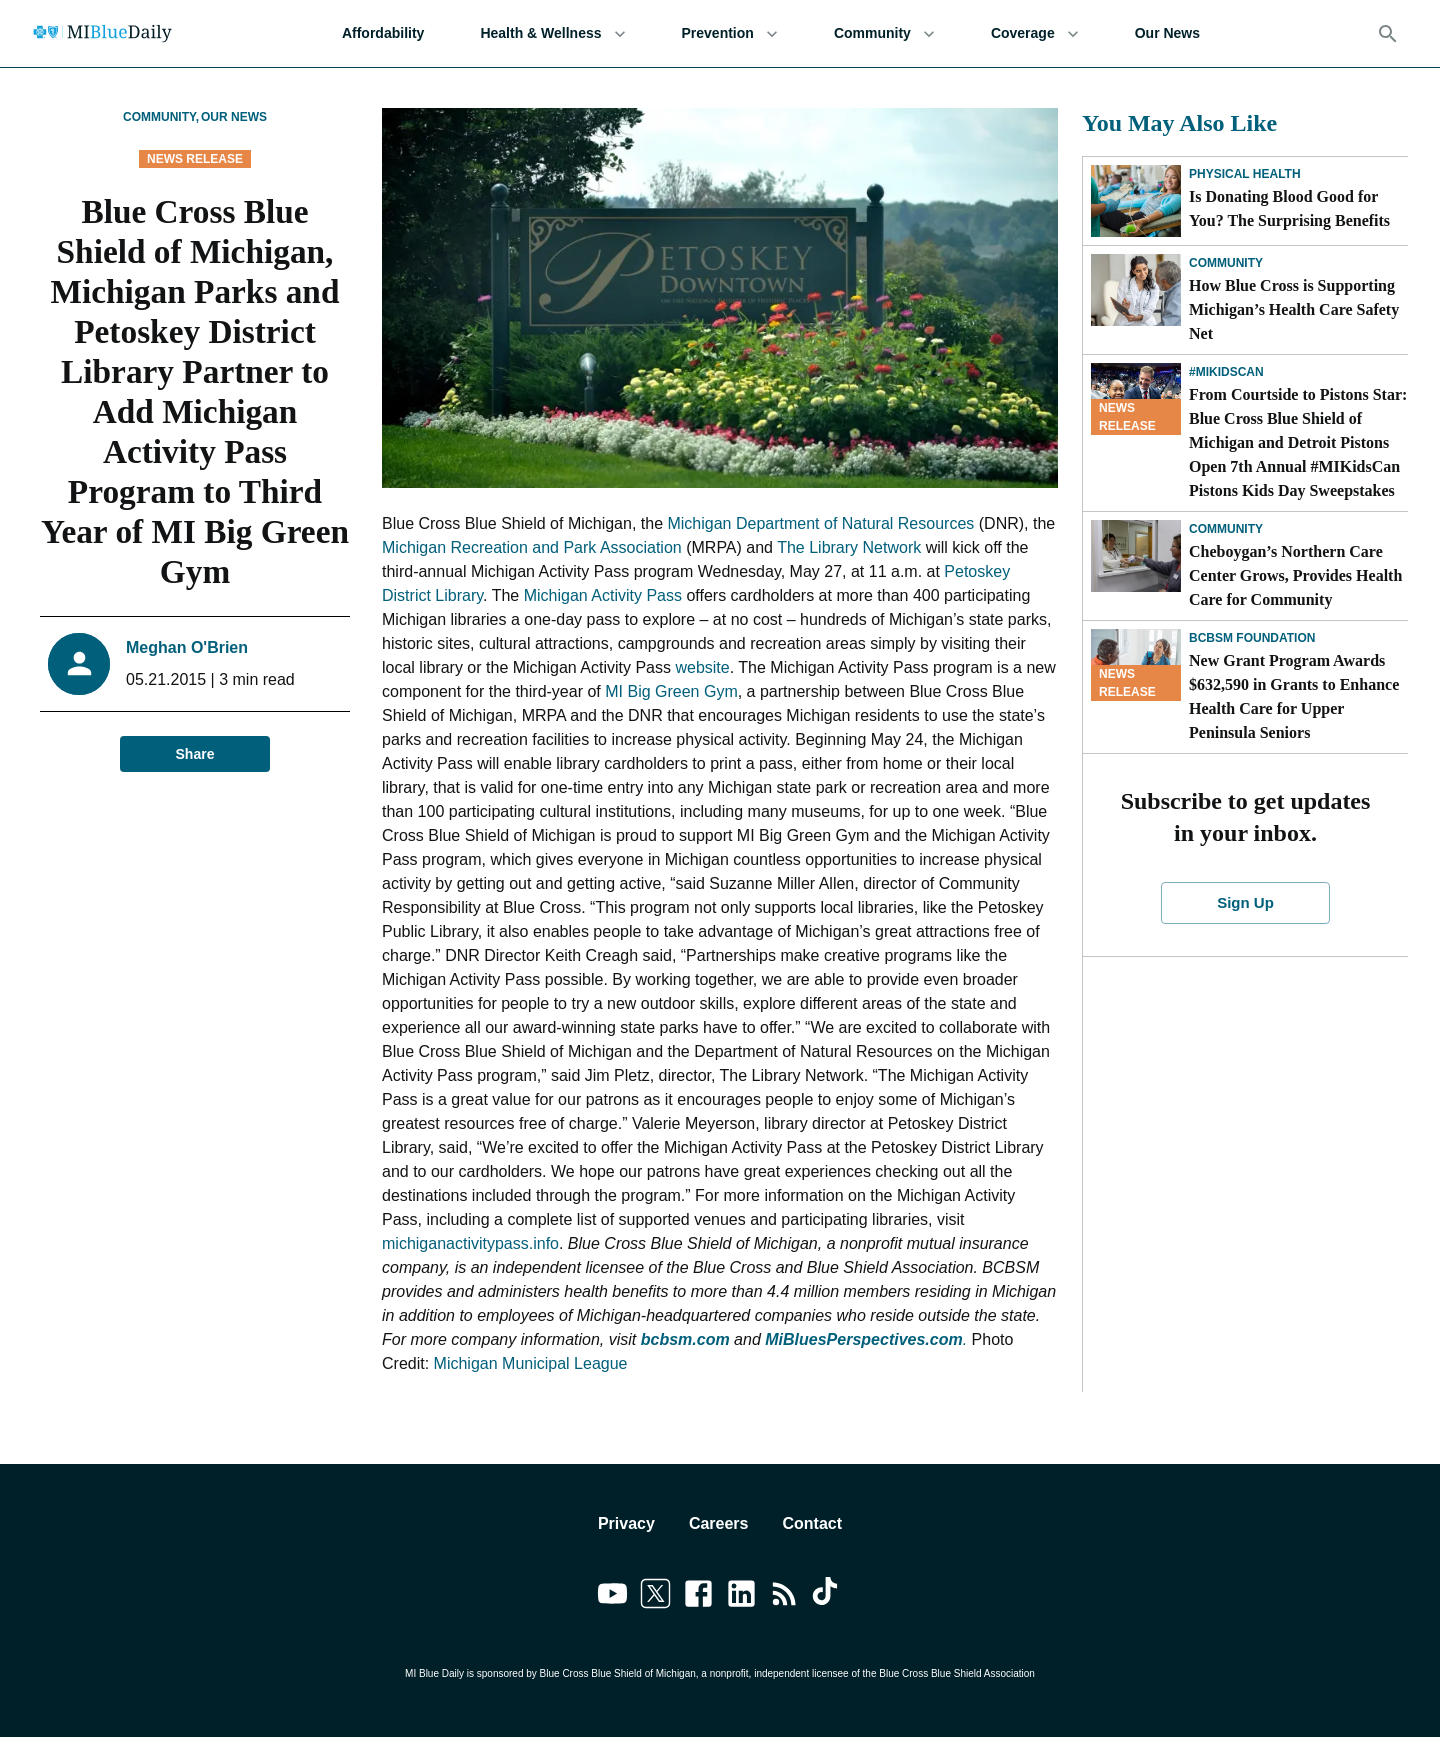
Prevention (730, 33)
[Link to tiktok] (827, 1597)
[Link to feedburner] (784, 1597)
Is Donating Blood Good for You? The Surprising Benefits (1289, 208)
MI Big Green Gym (671, 691)
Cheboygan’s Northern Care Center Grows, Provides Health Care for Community (1295, 575)
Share (195, 754)
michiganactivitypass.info (470, 1243)
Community (884, 33)
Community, (161, 117)
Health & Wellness (552, 33)
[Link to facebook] (698, 1597)
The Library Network (849, 547)
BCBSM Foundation (1252, 638)
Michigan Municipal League (531, 1363)
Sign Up (1246, 903)
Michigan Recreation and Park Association (532, 547)
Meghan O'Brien (187, 647)
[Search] (1388, 34)
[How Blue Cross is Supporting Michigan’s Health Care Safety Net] (1136, 290)
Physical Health (1245, 174)
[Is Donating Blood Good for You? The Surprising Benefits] (1136, 201)
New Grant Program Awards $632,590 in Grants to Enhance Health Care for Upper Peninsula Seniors (1294, 696)
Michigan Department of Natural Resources (820, 523)
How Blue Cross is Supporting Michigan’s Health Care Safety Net (1294, 309)
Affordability (383, 33)
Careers (719, 1523)
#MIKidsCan (1226, 372)
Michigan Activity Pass (603, 595)
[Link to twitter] (655, 1597)
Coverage (1035, 33)
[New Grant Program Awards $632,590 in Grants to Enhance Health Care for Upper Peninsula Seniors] (1136, 665)
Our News (1167, 33)
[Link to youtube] (612, 1597)
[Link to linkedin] (741, 1597)
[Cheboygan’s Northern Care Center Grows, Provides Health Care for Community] (1136, 556)
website (702, 667)
